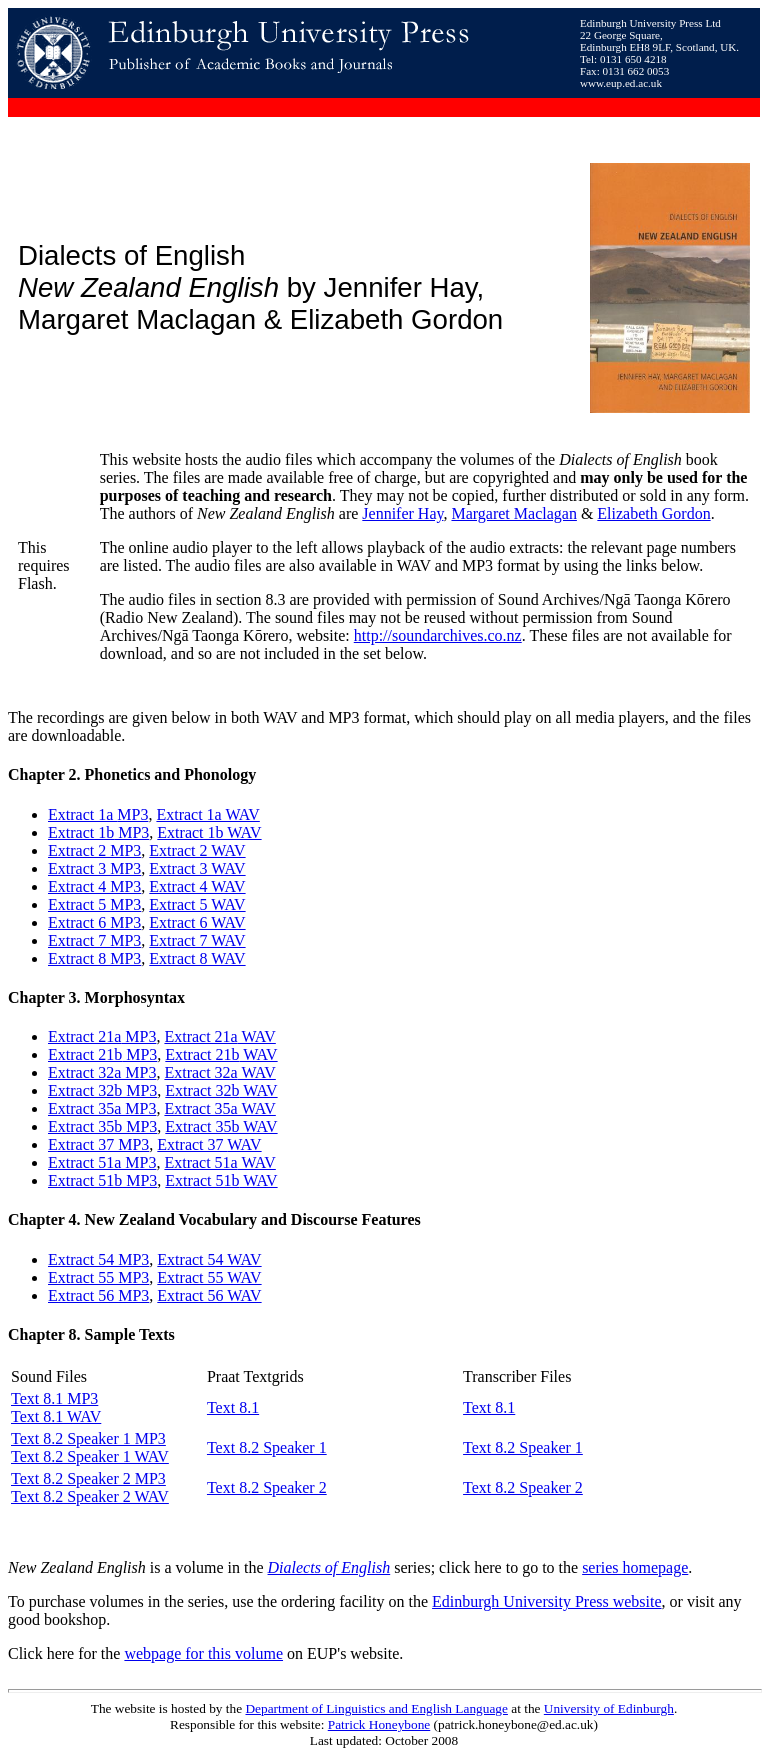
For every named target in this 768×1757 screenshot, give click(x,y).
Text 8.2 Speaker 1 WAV (90, 1456)
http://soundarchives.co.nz (438, 635)
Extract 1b (81, 832)
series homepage (635, 1567)
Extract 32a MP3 (102, 1072)
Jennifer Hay (402, 513)
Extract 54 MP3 (98, 1259)
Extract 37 (192, 1144)
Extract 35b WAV (221, 1126)
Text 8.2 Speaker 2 (267, 1487)
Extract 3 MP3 (94, 868)
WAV (257, 1036)
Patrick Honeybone (379, 1724)
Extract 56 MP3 (98, 1295)
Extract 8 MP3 (94, 958)
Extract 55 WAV (209, 1277)
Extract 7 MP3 (94, 940)
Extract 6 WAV (197, 922)
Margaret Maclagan (513, 513)
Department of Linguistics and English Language (376, 1708)
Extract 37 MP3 (98, 1144)
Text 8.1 (233, 1407)
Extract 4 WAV (197, 886)
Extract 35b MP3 (102, 1126)
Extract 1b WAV (209, 832)
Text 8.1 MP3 (54, 1398)
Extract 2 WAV (197, 850)
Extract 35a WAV (219, 1108)
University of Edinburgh (609, 1708)
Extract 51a (200, 1162)
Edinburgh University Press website (546, 1601)
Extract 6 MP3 (94, 922)
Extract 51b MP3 (102, 1180)
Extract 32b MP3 (102, 1090)
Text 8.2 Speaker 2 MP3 (88, 1478)
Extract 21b (85, 1054)
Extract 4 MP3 (94, 886)
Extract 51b (202, 1180)
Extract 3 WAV (197, 868)
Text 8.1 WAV (56, 1416)
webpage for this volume (203, 1653)
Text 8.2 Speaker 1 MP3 (88, 1438)
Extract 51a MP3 (102, 1162)
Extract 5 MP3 (94, 904)
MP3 (132, 814)
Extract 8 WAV (197, 958)
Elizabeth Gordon (653, 513)
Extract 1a (82, 814)
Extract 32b (202, 1090)
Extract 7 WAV (197, 940)
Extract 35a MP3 (102, 1108)
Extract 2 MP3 (94, 850)
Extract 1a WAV (207, 814)
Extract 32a (200, 1072)
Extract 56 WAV (209, 1295)
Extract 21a (84, 1036)
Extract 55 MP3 (98, 1277)
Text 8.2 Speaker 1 (267, 1447)
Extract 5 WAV (197, 904)
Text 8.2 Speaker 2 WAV (90, 1496)
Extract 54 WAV (209, 1259)
